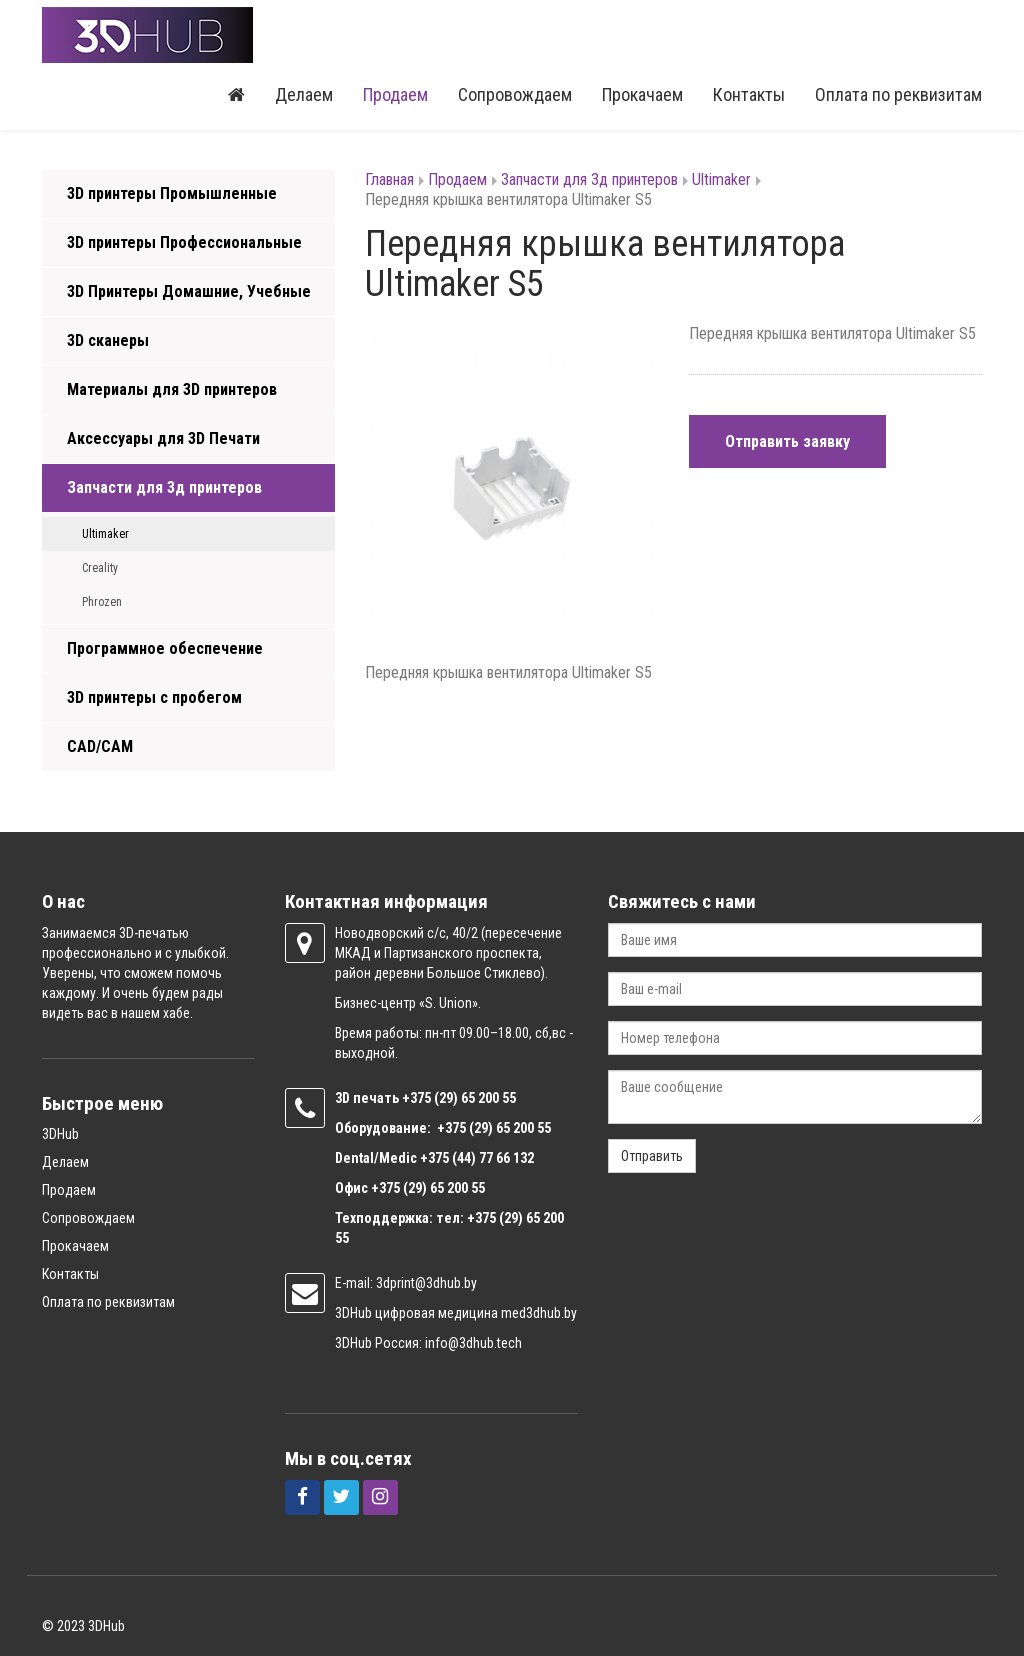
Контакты (749, 94)
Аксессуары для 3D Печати (163, 438)
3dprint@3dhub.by (426, 1283)
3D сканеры (108, 340)
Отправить (652, 1156)
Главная (389, 179)
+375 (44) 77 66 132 (477, 1158)
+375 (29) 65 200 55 (428, 1188)
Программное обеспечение (165, 648)
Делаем (304, 94)
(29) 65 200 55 (475, 1098)
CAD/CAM (100, 746)
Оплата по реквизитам (898, 94)
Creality (100, 568)
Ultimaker (105, 534)
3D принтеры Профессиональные (184, 242)
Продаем (395, 94)
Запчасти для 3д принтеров (164, 487)
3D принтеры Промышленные (172, 193)
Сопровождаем (515, 94)
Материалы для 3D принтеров (172, 389)
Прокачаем (642, 94)
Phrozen (102, 602)
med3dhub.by (539, 1313)
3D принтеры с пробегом (154, 697)
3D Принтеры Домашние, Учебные (189, 291)
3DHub (60, 1134)
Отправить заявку (787, 441)
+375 (418, 1098)
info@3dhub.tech (473, 1343)
